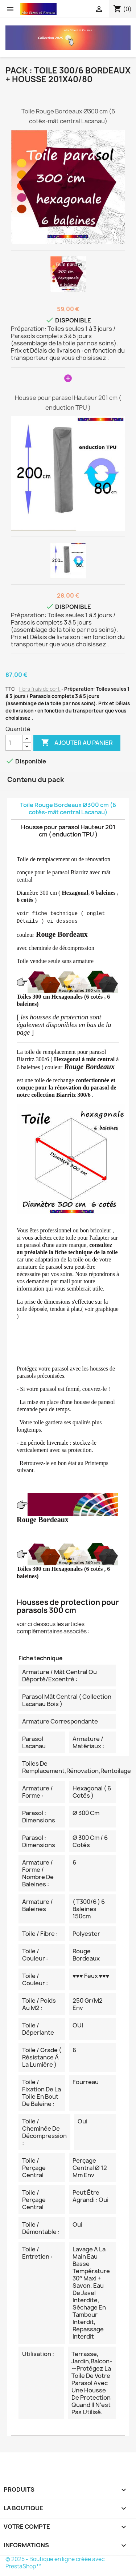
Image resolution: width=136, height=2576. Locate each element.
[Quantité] (14, 743)
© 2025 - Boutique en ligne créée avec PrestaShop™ (55, 2562)
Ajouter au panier (77, 742)
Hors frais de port (40, 689)
